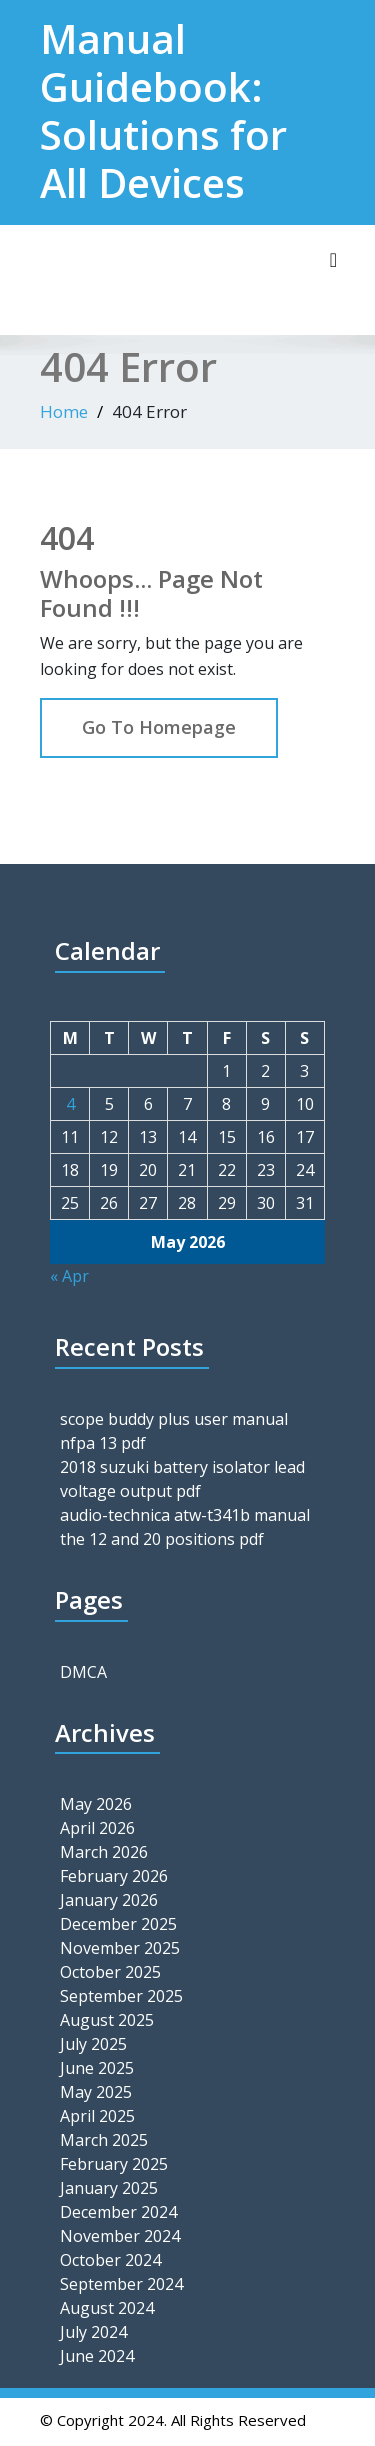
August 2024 (107, 2308)
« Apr (69, 1276)
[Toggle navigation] (333, 260)
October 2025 (110, 1972)
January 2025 (109, 2188)
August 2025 (107, 2020)
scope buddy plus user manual (174, 1419)
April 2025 (97, 2116)
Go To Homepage (159, 727)
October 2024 (110, 2260)
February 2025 (114, 2164)
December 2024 (118, 2212)
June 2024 (97, 2356)
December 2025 (118, 1924)
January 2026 (109, 1900)
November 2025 (120, 1948)
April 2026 (97, 1828)
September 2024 (121, 2284)
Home (64, 411)
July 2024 (93, 2332)
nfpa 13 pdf (103, 1443)
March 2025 (104, 2140)
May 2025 (96, 2092)
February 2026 (114, 1876)
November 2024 (120, 2236)
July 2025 (93, 2044)
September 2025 (121, 1996)
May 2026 (96, 1804)
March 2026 (104, 1852)
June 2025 (97, 2068)
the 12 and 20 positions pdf (162, 1539)
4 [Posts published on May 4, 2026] (70, 1104)
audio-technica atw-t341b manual (185, 1515)
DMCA (83, 1672)
